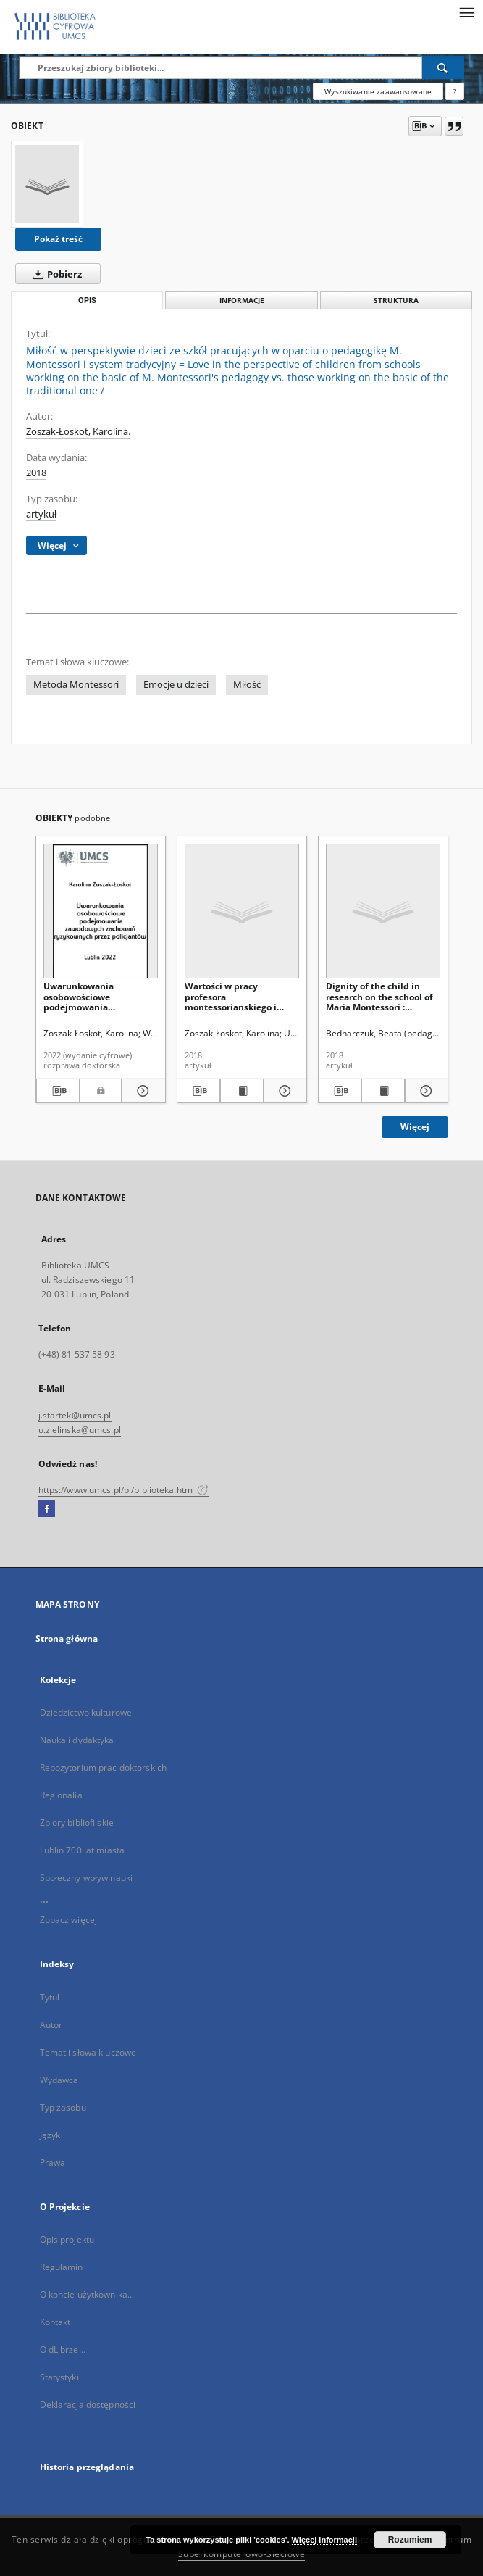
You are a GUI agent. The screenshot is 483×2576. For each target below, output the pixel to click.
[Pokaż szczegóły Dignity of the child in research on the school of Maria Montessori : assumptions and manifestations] (424, 1090)
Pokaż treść (58, 239)
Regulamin (61, 2267)
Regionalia (61, 1795)
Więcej (414, 1127)
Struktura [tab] (396, 300)
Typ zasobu (63, 2107)
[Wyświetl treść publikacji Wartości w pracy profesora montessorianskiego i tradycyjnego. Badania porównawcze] (242, 1090)
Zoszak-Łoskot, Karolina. (78, 431)
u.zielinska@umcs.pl (79, 1430)
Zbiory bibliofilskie (77, 1822)
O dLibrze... (62, 2349)
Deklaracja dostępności (88, 2404)
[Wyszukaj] (443, 67)
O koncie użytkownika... (87, 2294)
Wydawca (59, 2080)
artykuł (41, 514)
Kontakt (55, 2322)
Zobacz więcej (69, 1920)
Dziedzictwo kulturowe (86, 1712)
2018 (36, 473)
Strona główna (66, 1638)
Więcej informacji (324, 2539)
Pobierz (54, 274)
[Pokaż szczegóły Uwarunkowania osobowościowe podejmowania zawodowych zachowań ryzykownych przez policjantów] (141, 1090)
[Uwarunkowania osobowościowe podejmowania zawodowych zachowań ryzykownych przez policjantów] (100, 911)
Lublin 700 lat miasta (82, 1850)
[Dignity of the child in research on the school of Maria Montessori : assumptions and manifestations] (383, 911)
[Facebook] (46, 1509)
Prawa (53, 2162)
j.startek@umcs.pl (75, 1415)
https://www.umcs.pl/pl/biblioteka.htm (123, 1490)
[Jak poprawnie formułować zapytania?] (454, 91)
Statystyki (59, 2377)
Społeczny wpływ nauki (86, 1877)
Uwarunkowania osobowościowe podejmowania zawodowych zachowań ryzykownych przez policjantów (93, 996)
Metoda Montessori (76, 684)
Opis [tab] (87, 300)
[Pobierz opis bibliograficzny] (58, 1090)
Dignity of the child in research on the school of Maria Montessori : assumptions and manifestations (379, 996)
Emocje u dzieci (176, 684)
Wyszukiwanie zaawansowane (378, 91)
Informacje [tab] (241, 300)
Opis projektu (67, 2239)
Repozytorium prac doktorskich (103, 1767)
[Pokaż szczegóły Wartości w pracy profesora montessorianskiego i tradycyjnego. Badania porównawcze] (283, 1090)
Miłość (247, 684)
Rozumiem (410, 2540)
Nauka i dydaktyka (77, 1740)
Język (50, 2135)
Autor (51, 2025)
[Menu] (466, 11)
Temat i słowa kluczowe (88, 2052)
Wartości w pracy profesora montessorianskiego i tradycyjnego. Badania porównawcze (233, 996)
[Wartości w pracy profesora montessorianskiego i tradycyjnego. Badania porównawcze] (241, 911)
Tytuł (50, 1997)
